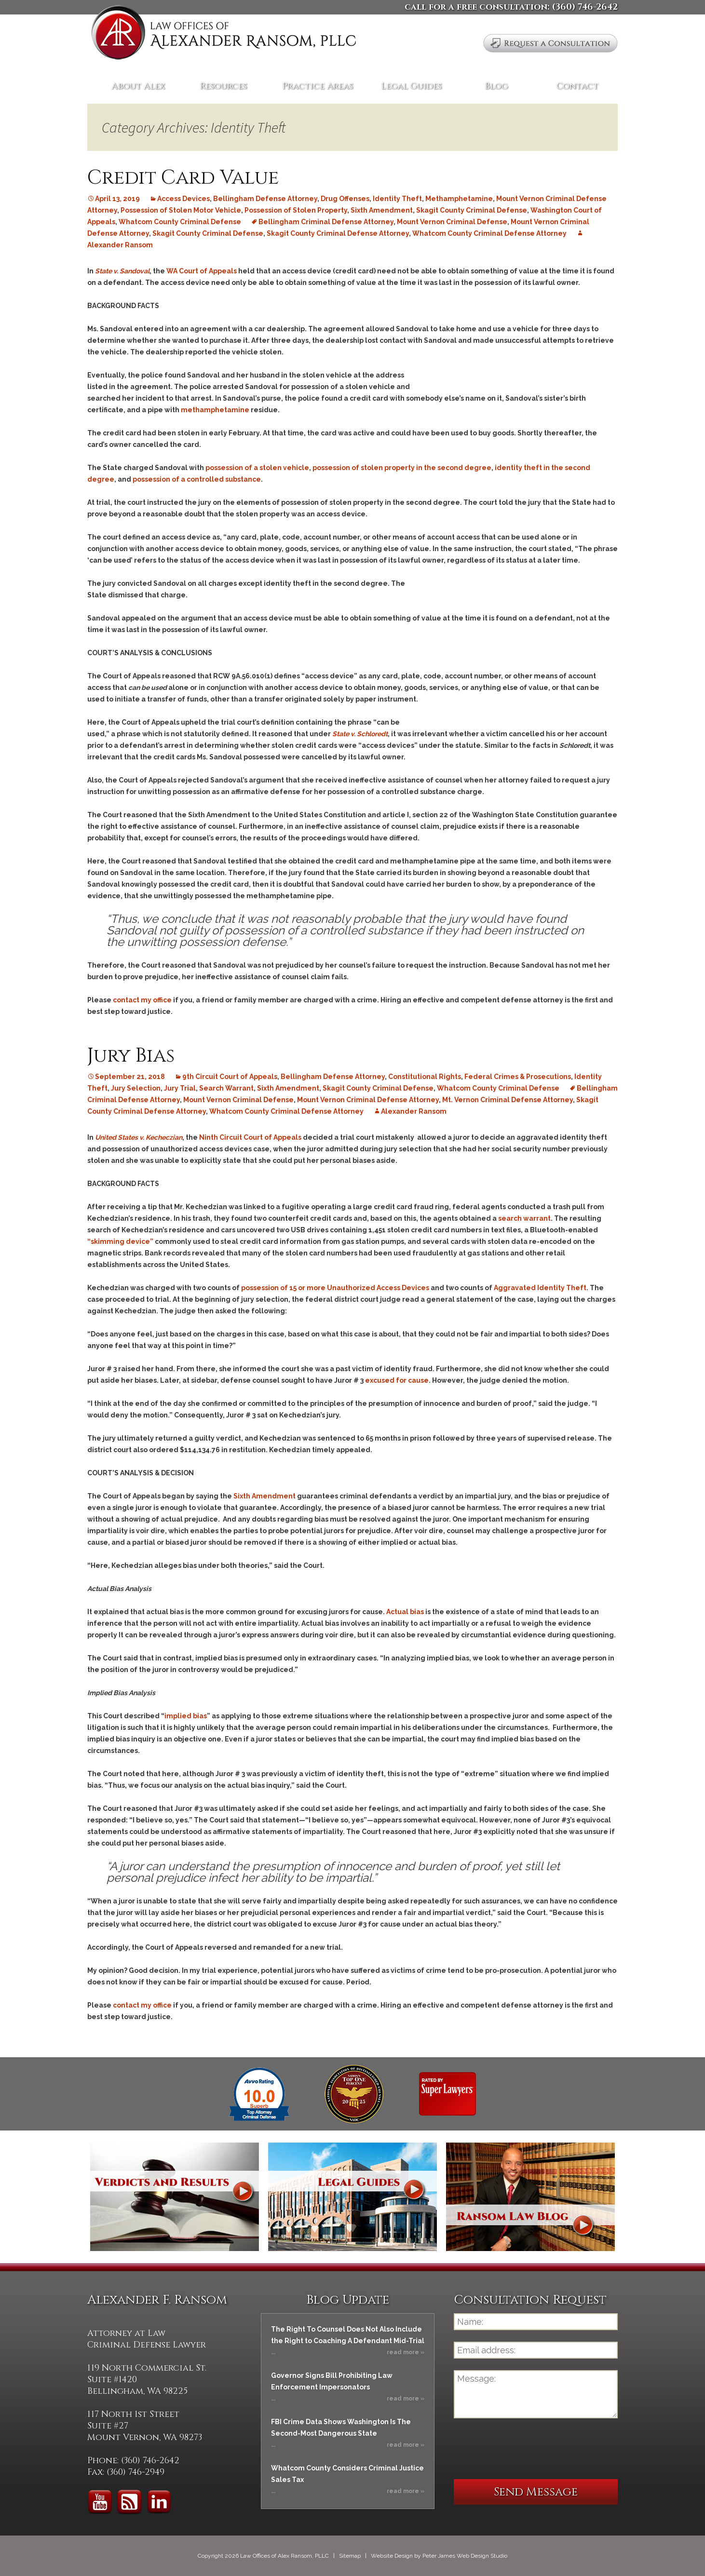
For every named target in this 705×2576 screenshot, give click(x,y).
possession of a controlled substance (197, 479)
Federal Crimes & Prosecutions (517, 1076)
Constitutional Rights (424, 1076)
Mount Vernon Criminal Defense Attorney (368, 1100)
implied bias (185, 1716)
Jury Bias (131, 1056)
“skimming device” (120, 1241)
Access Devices (183, 198)
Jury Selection (136, 1088)
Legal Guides (411, 86)
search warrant (524, 1218)
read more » (405, 2352)
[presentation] (527, 2449)
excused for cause (397, 1380)
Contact (577, 86)
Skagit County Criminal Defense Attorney (338, 233)
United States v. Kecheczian (138, 1137)
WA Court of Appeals (201, 271)
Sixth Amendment (382, 210)
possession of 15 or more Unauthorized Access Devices (335, 1288)
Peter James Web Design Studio (464, 2555)
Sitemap (350, 2555)
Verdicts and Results (174, 2197)
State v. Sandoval (122, 271)
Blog (496, 86)
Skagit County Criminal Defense (471, 210)
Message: (536, 2394)
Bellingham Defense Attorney (265, 198)
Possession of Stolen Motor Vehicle (181, 210)
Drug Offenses (345, 198)
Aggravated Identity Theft (540, 1288)
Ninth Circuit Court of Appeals (250, 1137)
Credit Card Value (183, 178)
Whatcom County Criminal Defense (180, 222)
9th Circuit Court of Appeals (229, 1076)
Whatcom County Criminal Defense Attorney (489, 233)
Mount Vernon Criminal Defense (452, 222)
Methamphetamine (459, 198)
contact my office (142, 1000)
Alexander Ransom (414, 1111)
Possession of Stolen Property (295, 210)
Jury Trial (180, 1088)
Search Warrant (226, 1088)
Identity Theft (397, 198)
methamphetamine (215, 410)
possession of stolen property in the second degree (401, 468)
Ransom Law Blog (530, 2197)
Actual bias (405, 1612)
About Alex (138, 86)
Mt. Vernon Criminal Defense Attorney (507, 1100)
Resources (223, 86)
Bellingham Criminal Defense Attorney (325, 222)
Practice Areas (317, 86)
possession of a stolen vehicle (257, 468)
